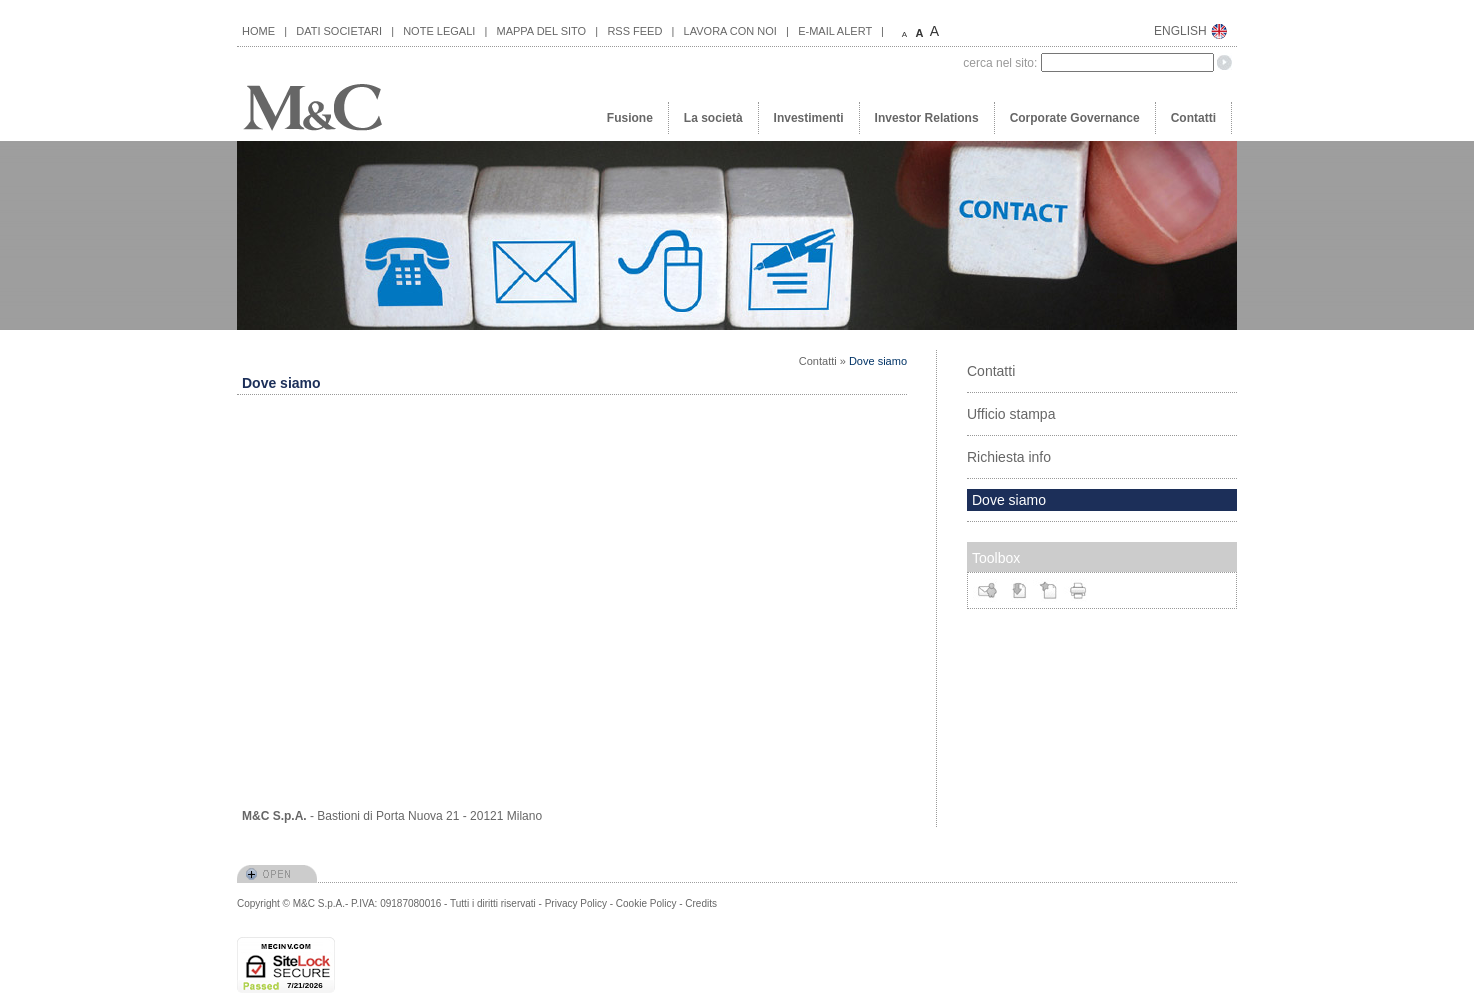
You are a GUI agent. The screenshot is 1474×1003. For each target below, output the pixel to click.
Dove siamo (878, 361)
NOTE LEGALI (439, 31)
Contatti (1193, 118)
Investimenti (809, 118)
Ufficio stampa (1011, 414)
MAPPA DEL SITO (542, 31)
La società (713, 118)
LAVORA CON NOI (730, 31)
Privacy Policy (576, 903)
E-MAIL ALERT (835, 31)
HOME (258, 31)
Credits (701, 903)
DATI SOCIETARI (339, 31)
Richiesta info (1009, 457)
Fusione (630, 118)
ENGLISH (1180, 31)
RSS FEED (634, 31)
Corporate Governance (1075, 118)
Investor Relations (927, 118)
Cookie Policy (646, 903)
